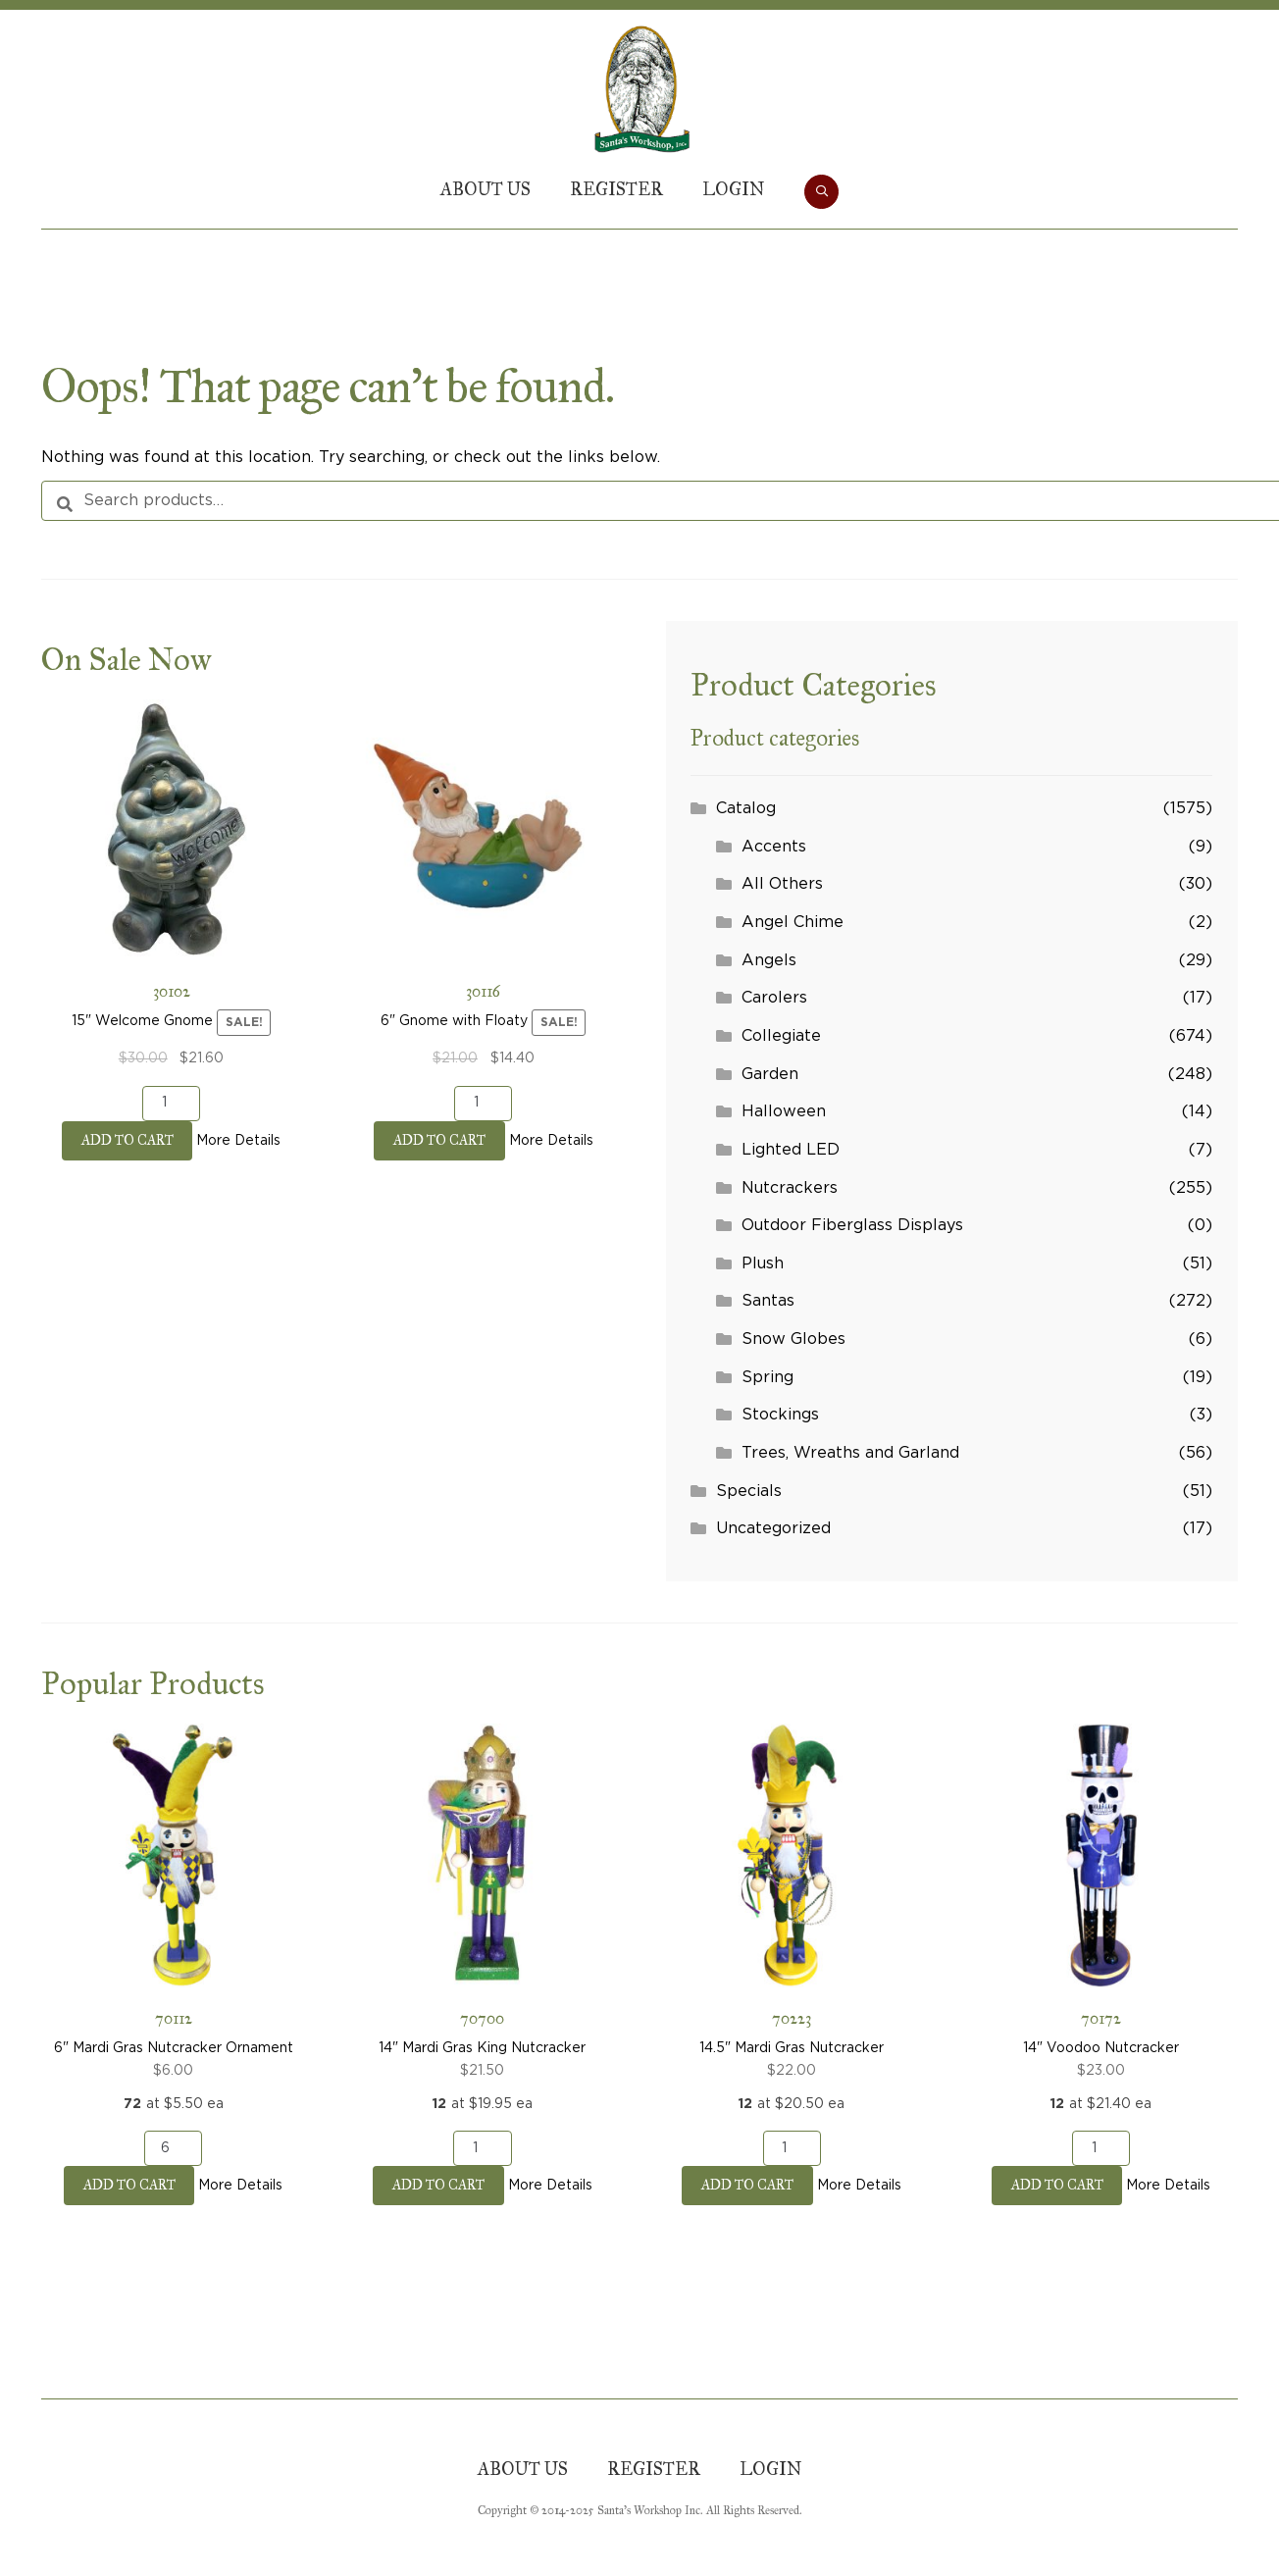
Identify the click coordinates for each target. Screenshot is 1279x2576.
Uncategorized (773, 1528)
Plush (763, 1263)
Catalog (746, 808)
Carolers (774, 997)
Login (733, 189)
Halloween (784, 1111)
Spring (767, 1377)
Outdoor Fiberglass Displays (852, 1225)
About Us (485, 189)
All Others (782, 884)
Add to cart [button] (127, 1140)
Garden (770, 1074)
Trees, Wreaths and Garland (850, 1453)
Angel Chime (793, 922)
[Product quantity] (171, 1103)
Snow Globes (793, 1339)
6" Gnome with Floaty (483, 884)
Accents (774, 846)
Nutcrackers (790, 1188)
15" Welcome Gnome (171, 884)
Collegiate (781, 1036)
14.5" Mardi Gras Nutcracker (792, 1903)
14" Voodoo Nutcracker (1101, 1903)
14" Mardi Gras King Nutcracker (482, 1903)
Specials (749, 1491)
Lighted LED (791, 1150)
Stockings (780, 1414)
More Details (238, 1141)
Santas (768, 1301)
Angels (769, 960)
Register (616, 189)
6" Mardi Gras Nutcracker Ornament (173, 1903)
